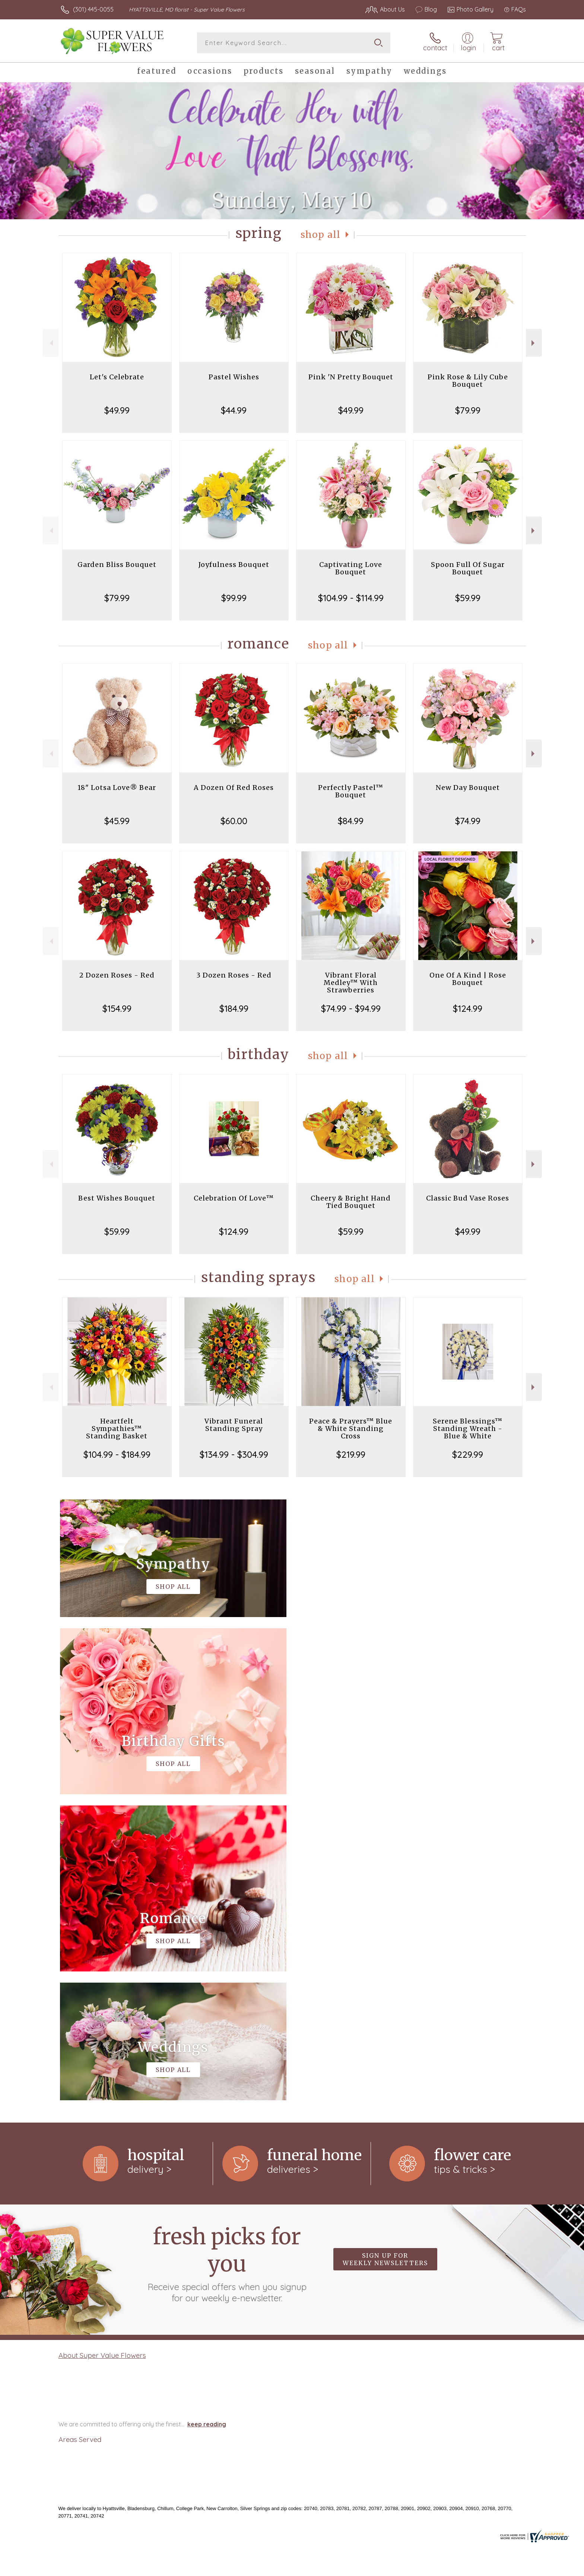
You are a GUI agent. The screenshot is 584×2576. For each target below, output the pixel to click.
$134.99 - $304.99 (234, 1454)
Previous (50, 343)
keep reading (206, 2118)
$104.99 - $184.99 (116, 1454)
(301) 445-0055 (93, 9)
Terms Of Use (363, 2568)
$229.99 (467, 1454)
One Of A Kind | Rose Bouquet (467, 979)
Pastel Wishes (234, 377)
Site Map (506, 2568)
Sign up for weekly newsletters (385, 1953)
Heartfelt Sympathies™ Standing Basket (116, 1428)
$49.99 (117, 410)
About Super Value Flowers (102, 2049)
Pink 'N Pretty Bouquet (350, 377)
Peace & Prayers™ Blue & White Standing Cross (350, 1428)
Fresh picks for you (227, 1957)
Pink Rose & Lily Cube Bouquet (468, 381)
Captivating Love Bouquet (350, 568)
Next (534, 343)
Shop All (321, 234)
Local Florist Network (460, 2568)
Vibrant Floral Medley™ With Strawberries (351, 982)
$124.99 (467, 1008)
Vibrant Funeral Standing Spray (233, 1425)
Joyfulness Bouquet (234, 564)
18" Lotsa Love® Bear (116, 787)
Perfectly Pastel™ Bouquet (350, 791)
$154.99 (116, 1008)
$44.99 (234, 410)
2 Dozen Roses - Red (117, 975)
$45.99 (117, 820)
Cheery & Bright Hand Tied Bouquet (351, 1202)
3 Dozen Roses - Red (234, 975)
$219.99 (350, 1454)
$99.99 (234, 597)
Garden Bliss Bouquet (116, 564)
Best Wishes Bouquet (116, 1198)
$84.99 (351, 820)
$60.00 (233, 820)
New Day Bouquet (468, 787)
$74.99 (467, 820)
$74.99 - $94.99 (351, 1008)
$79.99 (467, 410)
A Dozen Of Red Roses (234, 787)
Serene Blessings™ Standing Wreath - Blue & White (467, 1428)
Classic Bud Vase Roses (467, 1198)
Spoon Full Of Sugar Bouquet (468, 568)
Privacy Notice (407, 2568)
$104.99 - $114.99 (351, 597)
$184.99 (233, 1008)
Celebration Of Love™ (234, 1198)
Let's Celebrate (117, 377)
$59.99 (467, 597)
